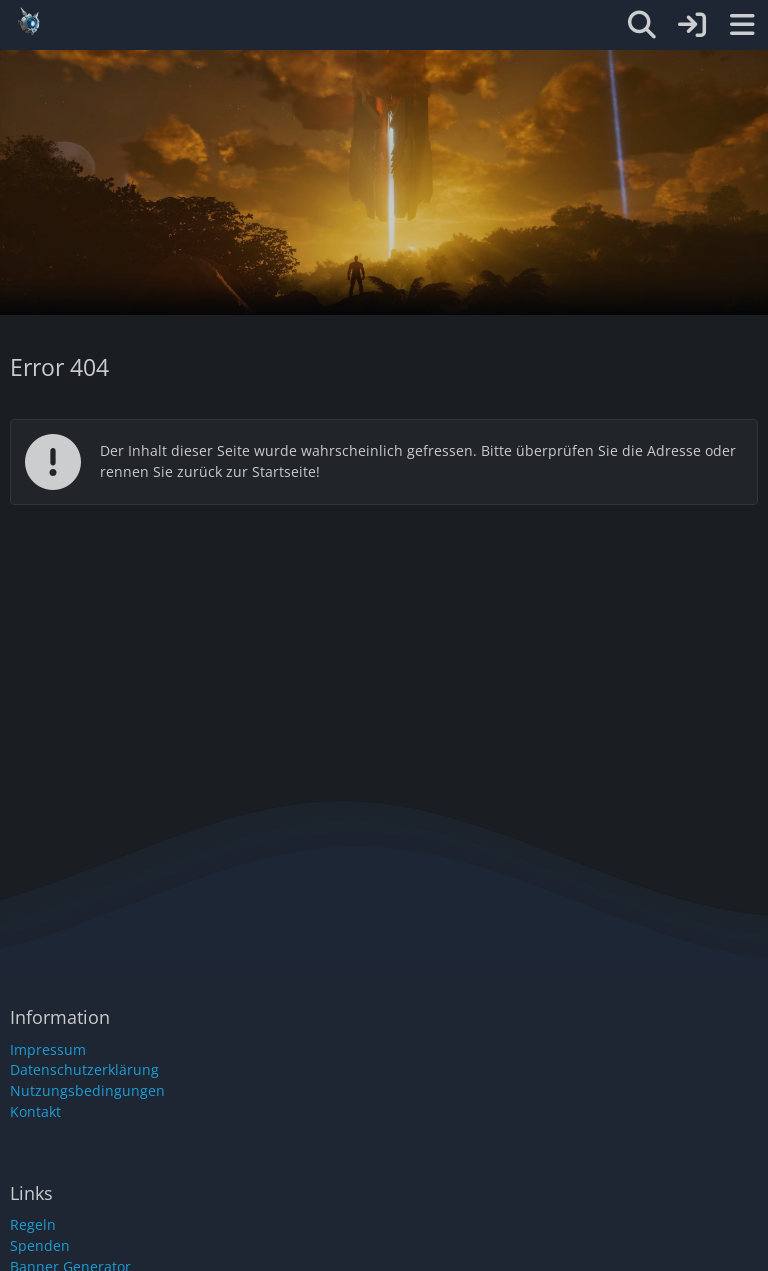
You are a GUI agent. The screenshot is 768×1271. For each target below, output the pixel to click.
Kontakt (35, 1111)
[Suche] (642, 25)
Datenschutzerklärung (84, 1069)
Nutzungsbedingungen (87, 1090)
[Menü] (742, 25)
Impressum (48, 1049)
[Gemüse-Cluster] (316, 22)
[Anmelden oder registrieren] (692, 25)
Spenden (40, 1245)
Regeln (33, 1224)
